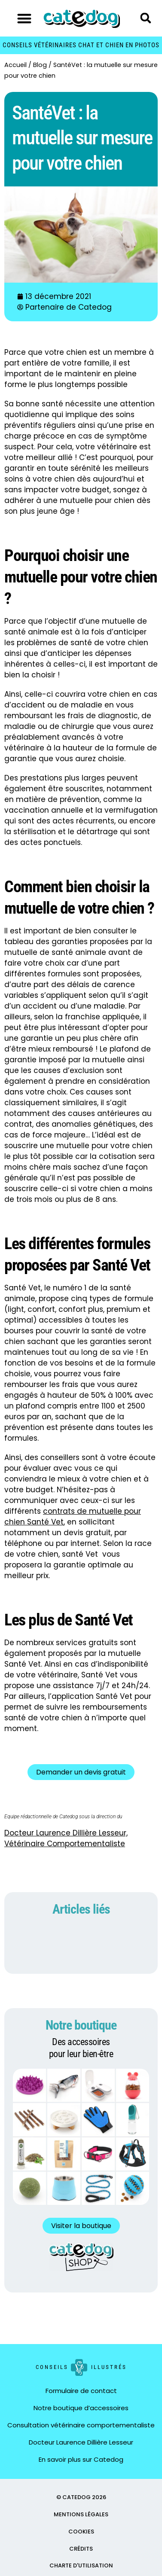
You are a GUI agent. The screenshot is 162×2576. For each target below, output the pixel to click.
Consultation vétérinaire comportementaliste (81, 2425)
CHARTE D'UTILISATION (81, 2565)
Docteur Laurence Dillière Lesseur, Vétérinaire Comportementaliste (66, 1838)
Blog (40, 65)
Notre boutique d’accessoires (81, 2407)
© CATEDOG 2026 (81, 2497)
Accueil (15, 65)
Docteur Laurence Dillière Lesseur (81, 2442)
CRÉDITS (81, 2549)
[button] (24, 18)
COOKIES (81, 2531)
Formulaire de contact (81, 2390)
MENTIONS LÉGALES (81, 2514)
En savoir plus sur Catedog (81, 2459)
